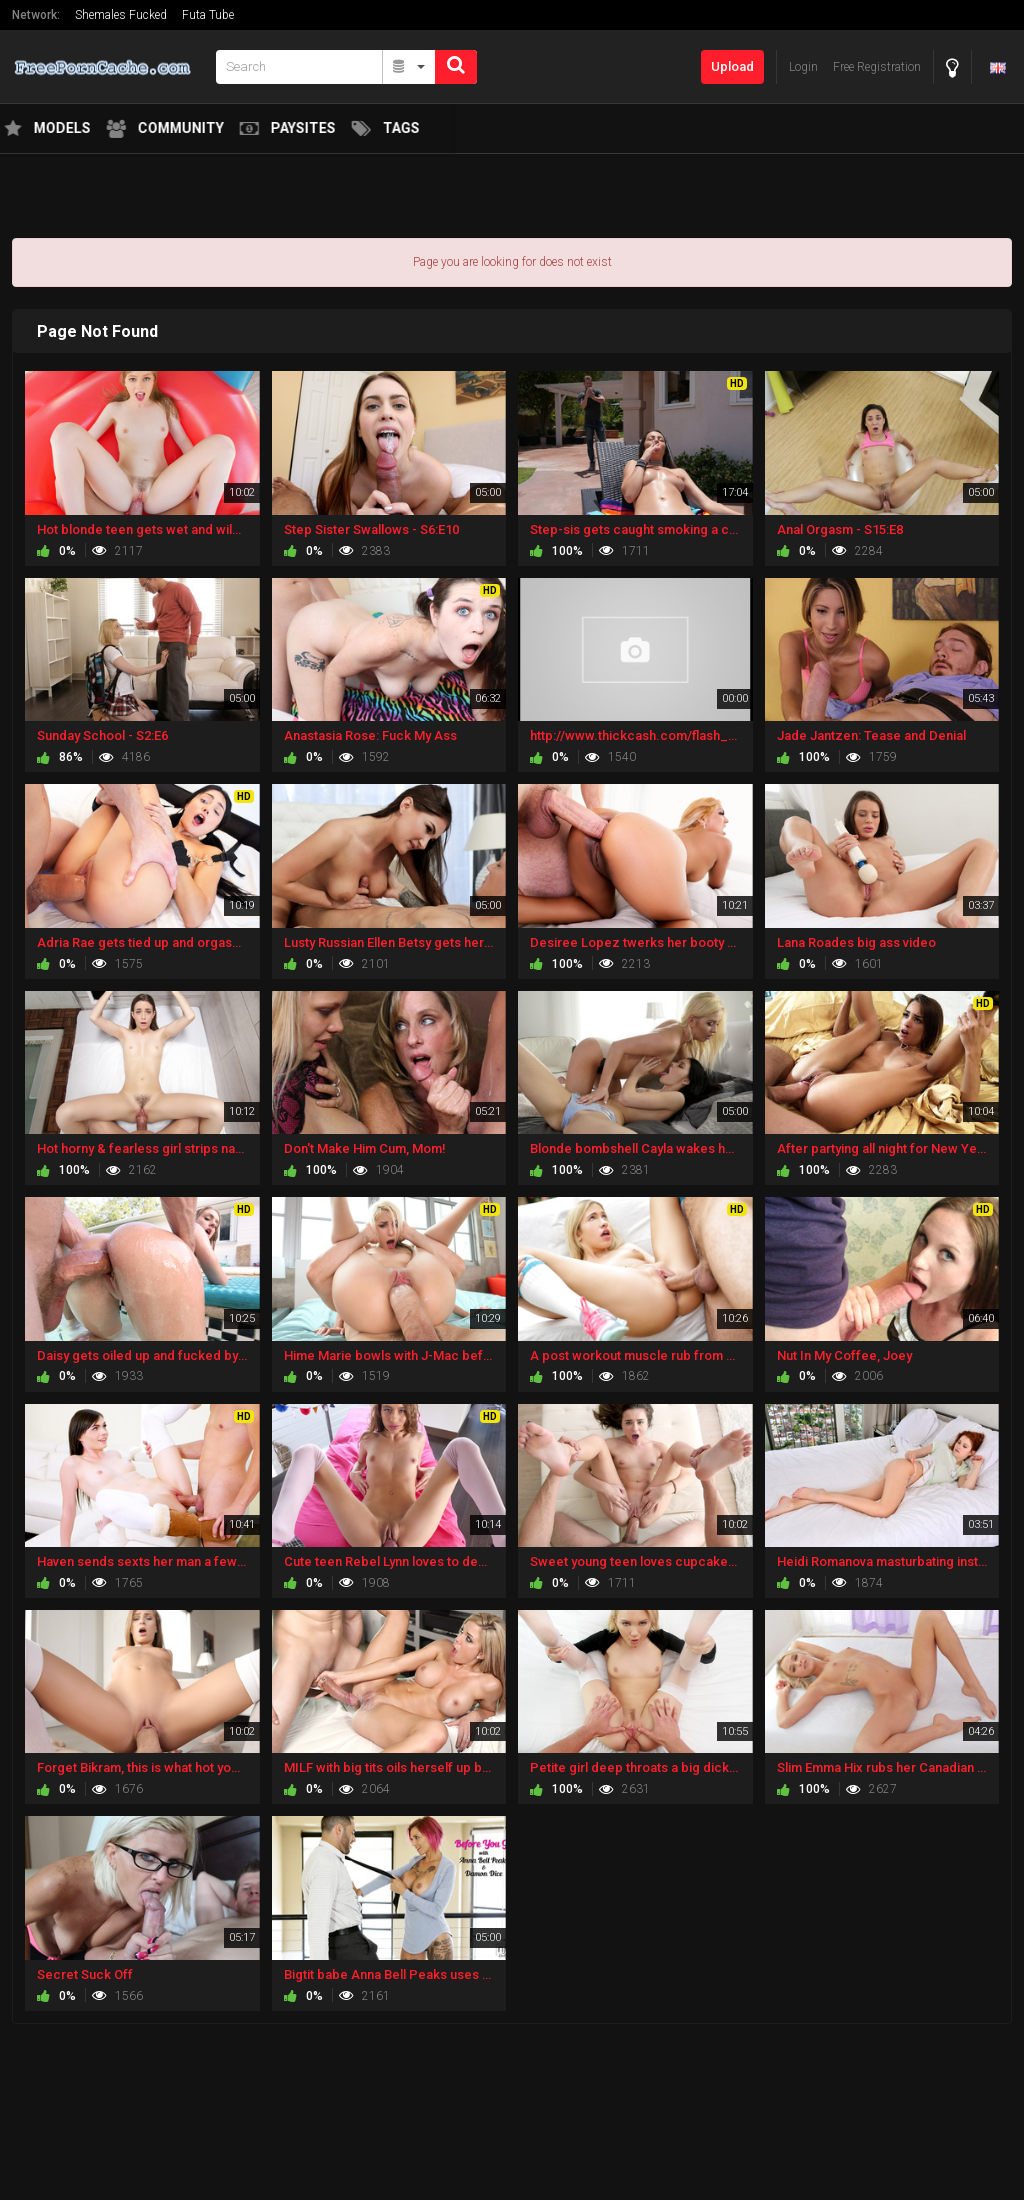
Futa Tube (208, 15)
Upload (732, 66)
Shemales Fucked (121, 15)
